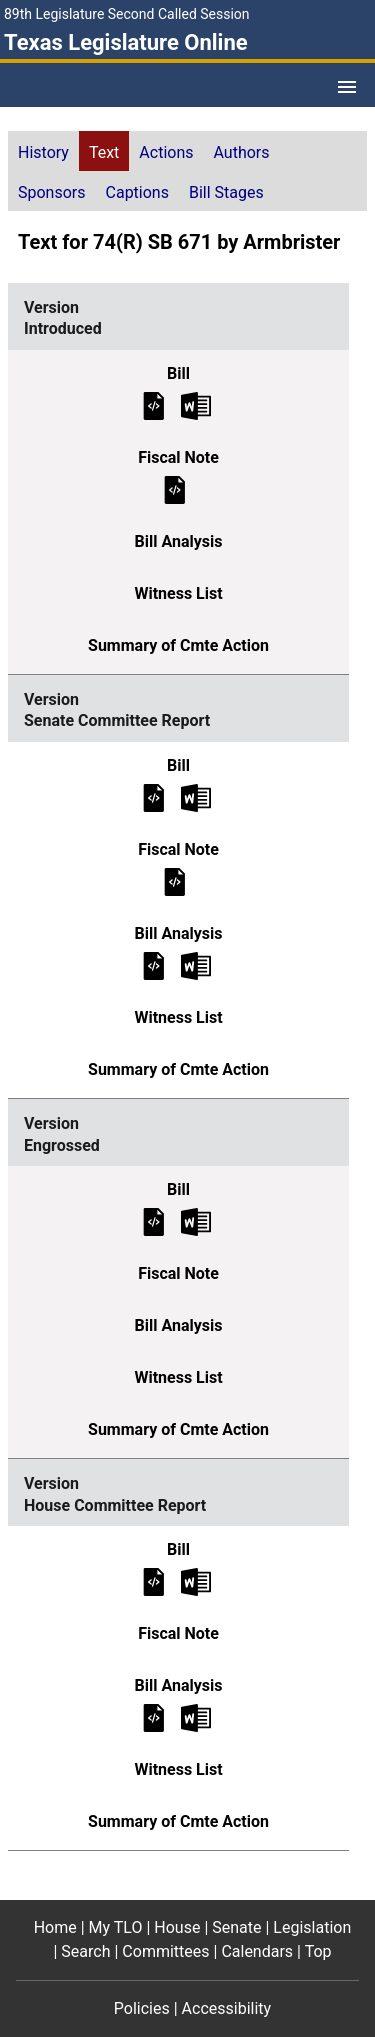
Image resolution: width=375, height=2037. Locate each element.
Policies (142, 2008)
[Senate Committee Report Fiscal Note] (175, 880)
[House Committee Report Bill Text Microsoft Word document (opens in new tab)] (196, 1581)
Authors (242, 152)
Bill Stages (226, 192)
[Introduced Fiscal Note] (175, 488)
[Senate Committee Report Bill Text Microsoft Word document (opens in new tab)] (196, 796)
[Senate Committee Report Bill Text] (154, 796)
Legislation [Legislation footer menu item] (312, 1927)
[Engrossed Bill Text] (154, 1221)
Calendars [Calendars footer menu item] (257, 1951)
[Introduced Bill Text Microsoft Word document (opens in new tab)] (196, 404)
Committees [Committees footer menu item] (165, 1951)
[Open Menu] (347, 87)
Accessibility (227, 2008)
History (43, 152)
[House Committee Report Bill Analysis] (154, 1717)
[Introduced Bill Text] (154, 404)
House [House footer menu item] (177, 1927)
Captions (137, 192)
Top (318, 1951)
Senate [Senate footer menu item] (236, 1927)
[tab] (43, 151)
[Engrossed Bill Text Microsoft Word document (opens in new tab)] (196, 1221)
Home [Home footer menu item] (55, 1927)
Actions (166, 152)
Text (104, 152)
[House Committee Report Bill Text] (154, 1581)
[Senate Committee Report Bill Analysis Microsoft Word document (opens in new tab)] (196, 964)
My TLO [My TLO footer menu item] (116, 1927)
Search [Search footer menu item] (85, 1951)
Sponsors (52, 192)
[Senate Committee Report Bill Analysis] (154, 964)
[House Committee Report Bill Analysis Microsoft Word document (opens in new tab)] (196, 1717)
